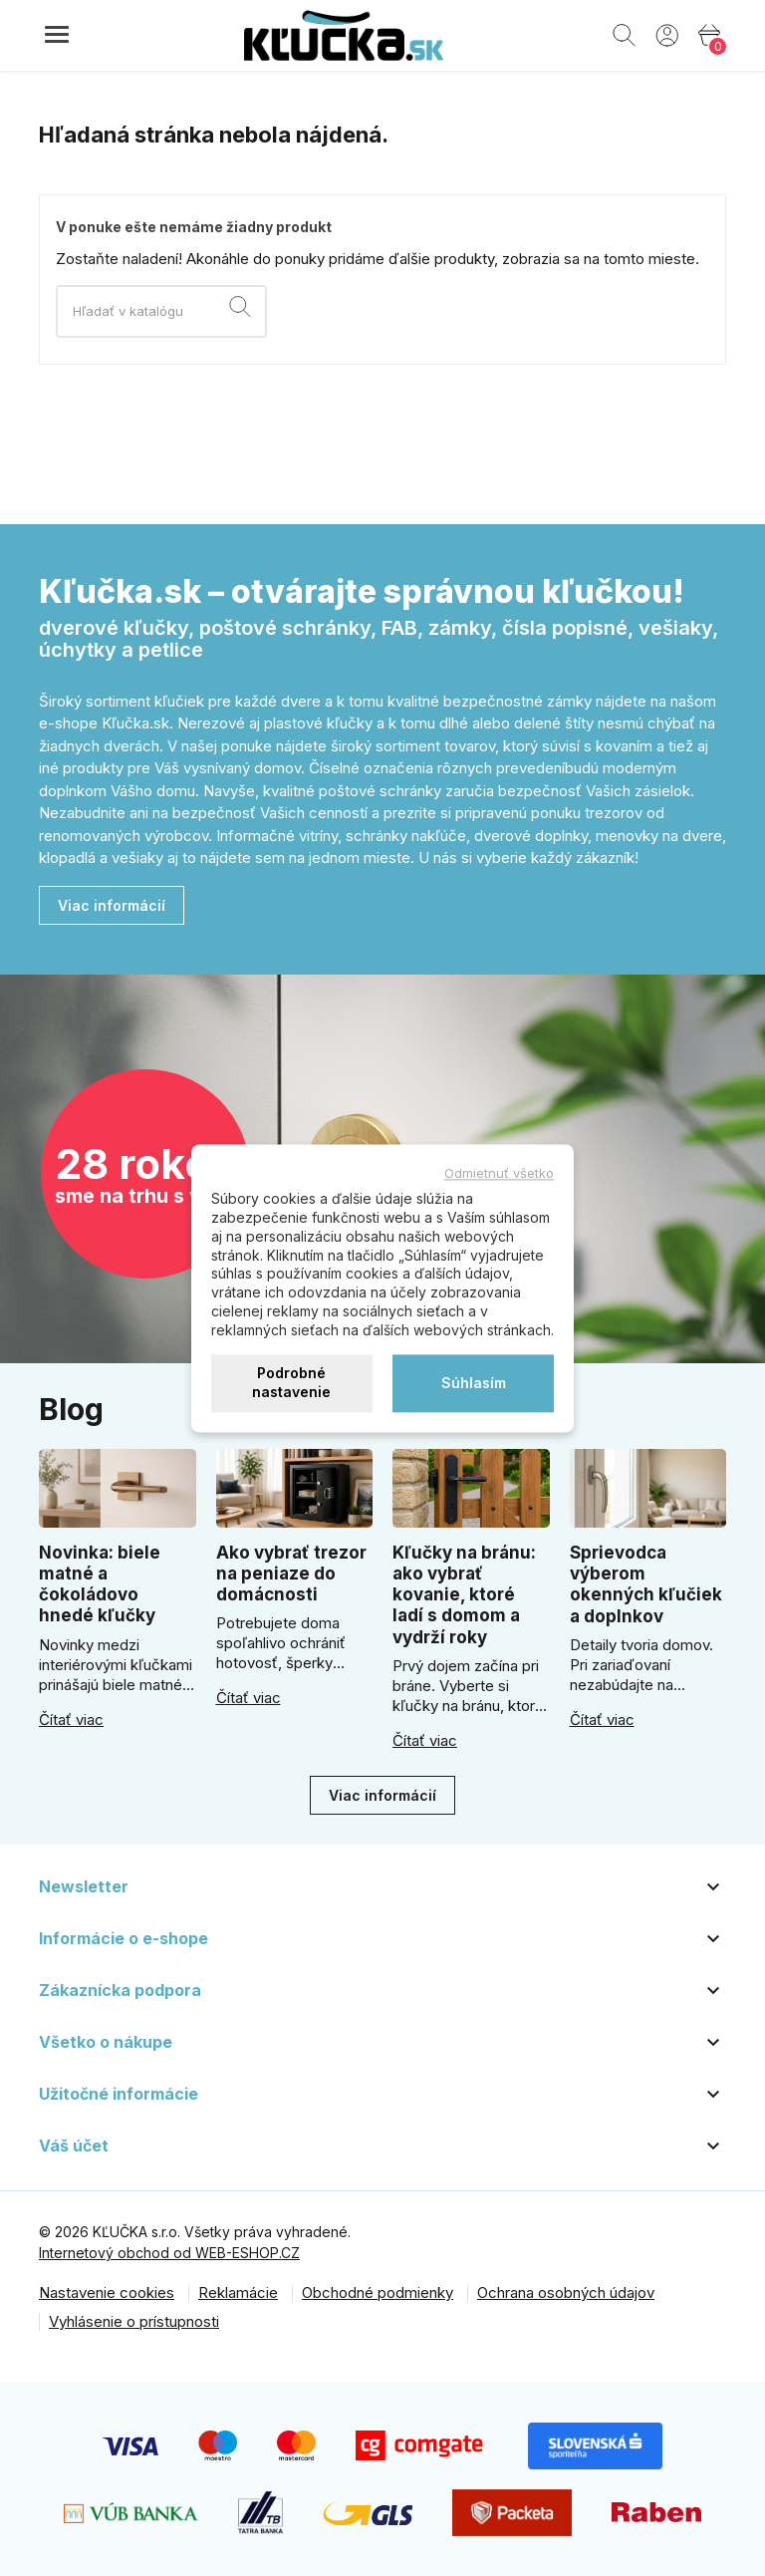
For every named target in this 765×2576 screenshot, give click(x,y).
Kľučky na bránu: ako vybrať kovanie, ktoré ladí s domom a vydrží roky (464, 1595)
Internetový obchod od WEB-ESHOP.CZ (169, 2252)
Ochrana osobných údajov (565, 2292)
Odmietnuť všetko (499, 1173)
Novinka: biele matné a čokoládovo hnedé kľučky (99, 1584)
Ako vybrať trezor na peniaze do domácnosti (291, 1574)
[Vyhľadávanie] (161, 311)
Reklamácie (238, 2292)
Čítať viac (71, 1720)
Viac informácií (111, 905)
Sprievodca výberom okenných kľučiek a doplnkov (646, 1584)
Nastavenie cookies (106, 2292)
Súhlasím (473, 1382)
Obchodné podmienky (377, 2292)
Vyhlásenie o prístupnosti (134, 2321)
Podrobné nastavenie (291, 1383)
